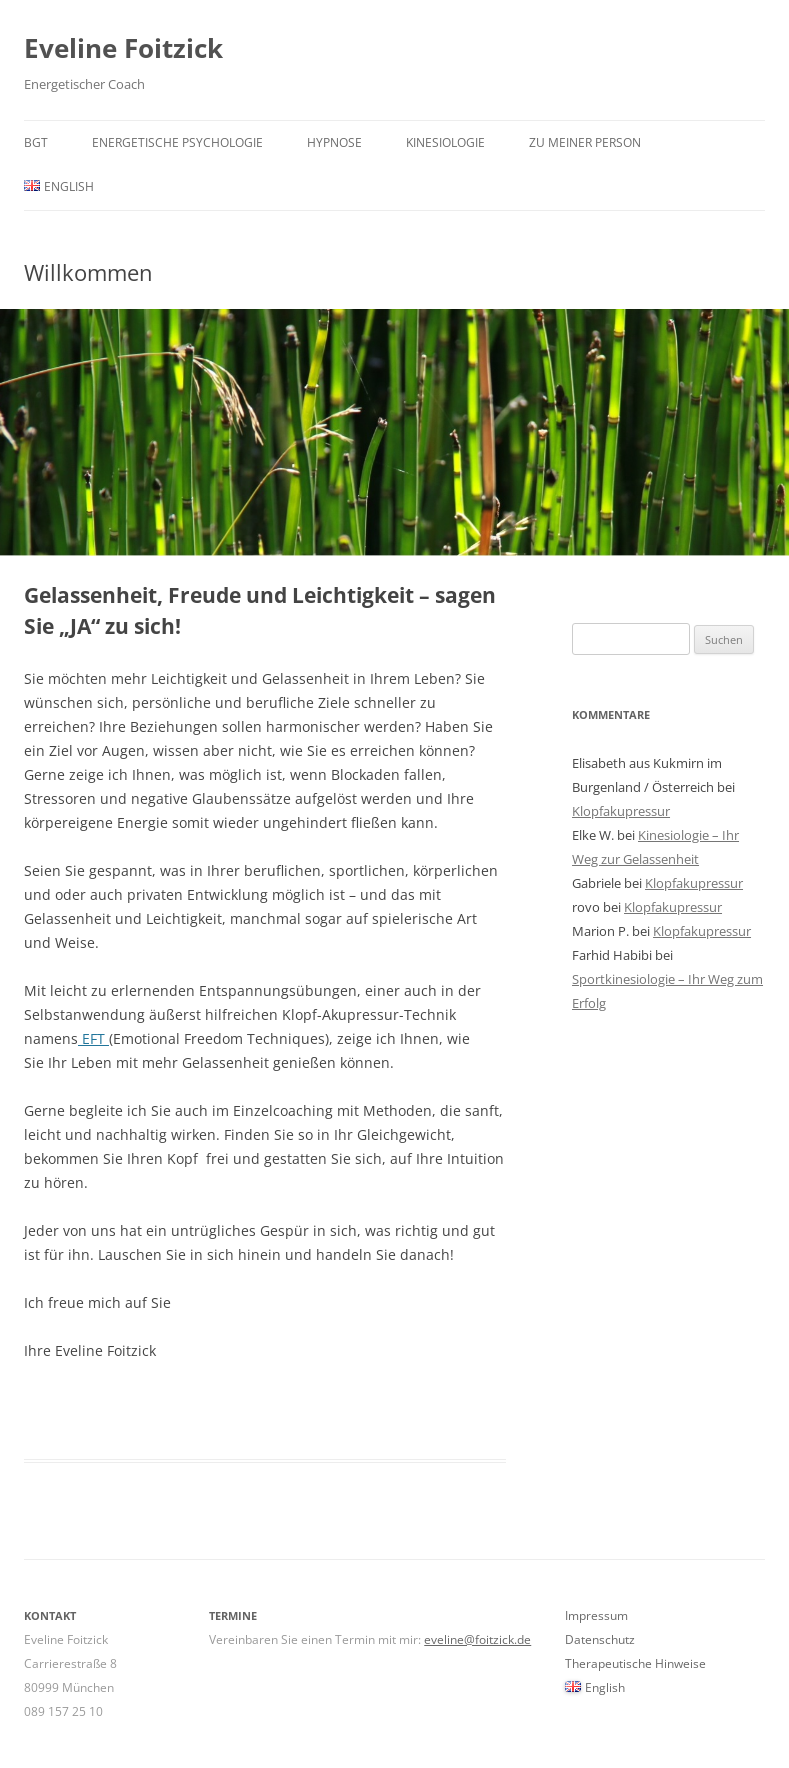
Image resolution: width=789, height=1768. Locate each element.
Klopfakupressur (621, 811)
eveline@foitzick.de (477, 1639)
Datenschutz (600, 1639)
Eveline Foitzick (123, 48)
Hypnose (334, 142)
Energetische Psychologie (177, 142)
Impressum (596, 1615)
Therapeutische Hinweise (635, 1663)
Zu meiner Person (585, 142)
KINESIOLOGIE (445, 142)
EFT (93, 1038)
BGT (36, 142)
